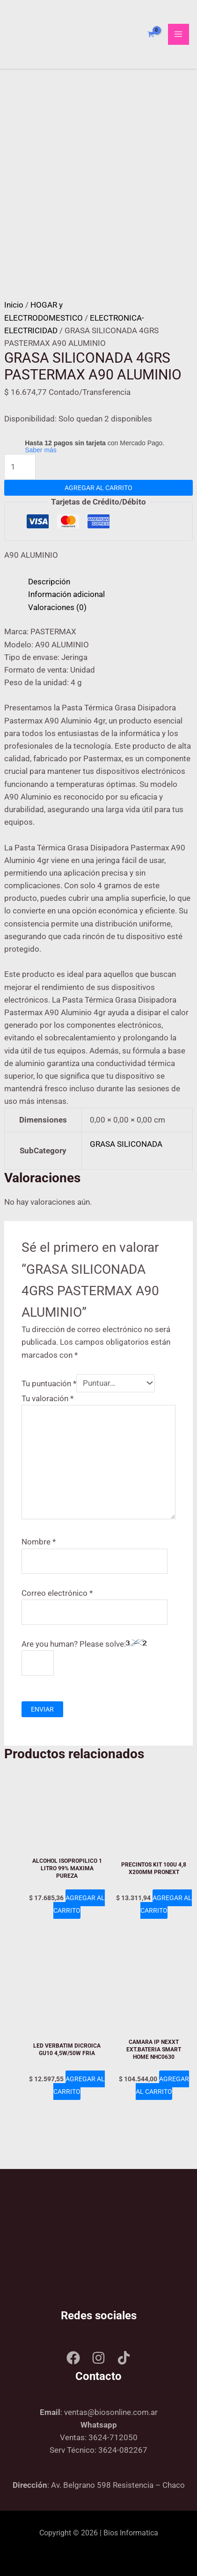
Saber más (41, 450)
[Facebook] (73, 2358)
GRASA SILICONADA (126, 1144)
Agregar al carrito (98, 487)
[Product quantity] (20, 467)
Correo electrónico (57, 1593)
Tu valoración (47, 1398)
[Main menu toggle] (179, 34)
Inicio (13, 304)
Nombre (39, 1541)
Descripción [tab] (49, 581)
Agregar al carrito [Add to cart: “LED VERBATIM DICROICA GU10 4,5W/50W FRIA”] (79, 2085)
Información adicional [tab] (66, 594)
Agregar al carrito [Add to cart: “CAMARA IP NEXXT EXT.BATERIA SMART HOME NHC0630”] (162, 2085)
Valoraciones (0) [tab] (57, 607)
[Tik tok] (124, 2358)
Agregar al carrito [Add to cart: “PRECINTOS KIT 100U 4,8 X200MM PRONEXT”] (166, 1904)
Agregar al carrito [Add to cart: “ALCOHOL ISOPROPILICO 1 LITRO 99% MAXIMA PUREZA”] (79, 1904)
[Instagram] (98, 2358)
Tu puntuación (49, 1383)
